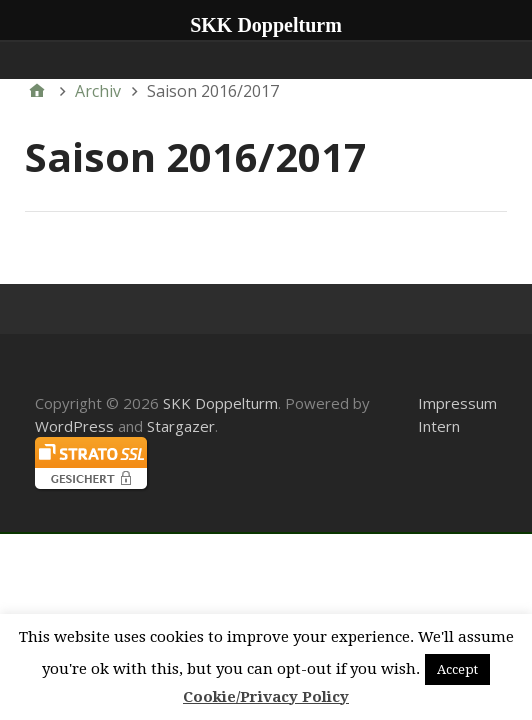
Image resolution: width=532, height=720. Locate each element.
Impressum (457, 403)
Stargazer (181, 426)
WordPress (74, 426)
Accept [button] (457, 669)
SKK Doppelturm (220, 403)
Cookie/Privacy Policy (266, 697)
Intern (439, 426)
